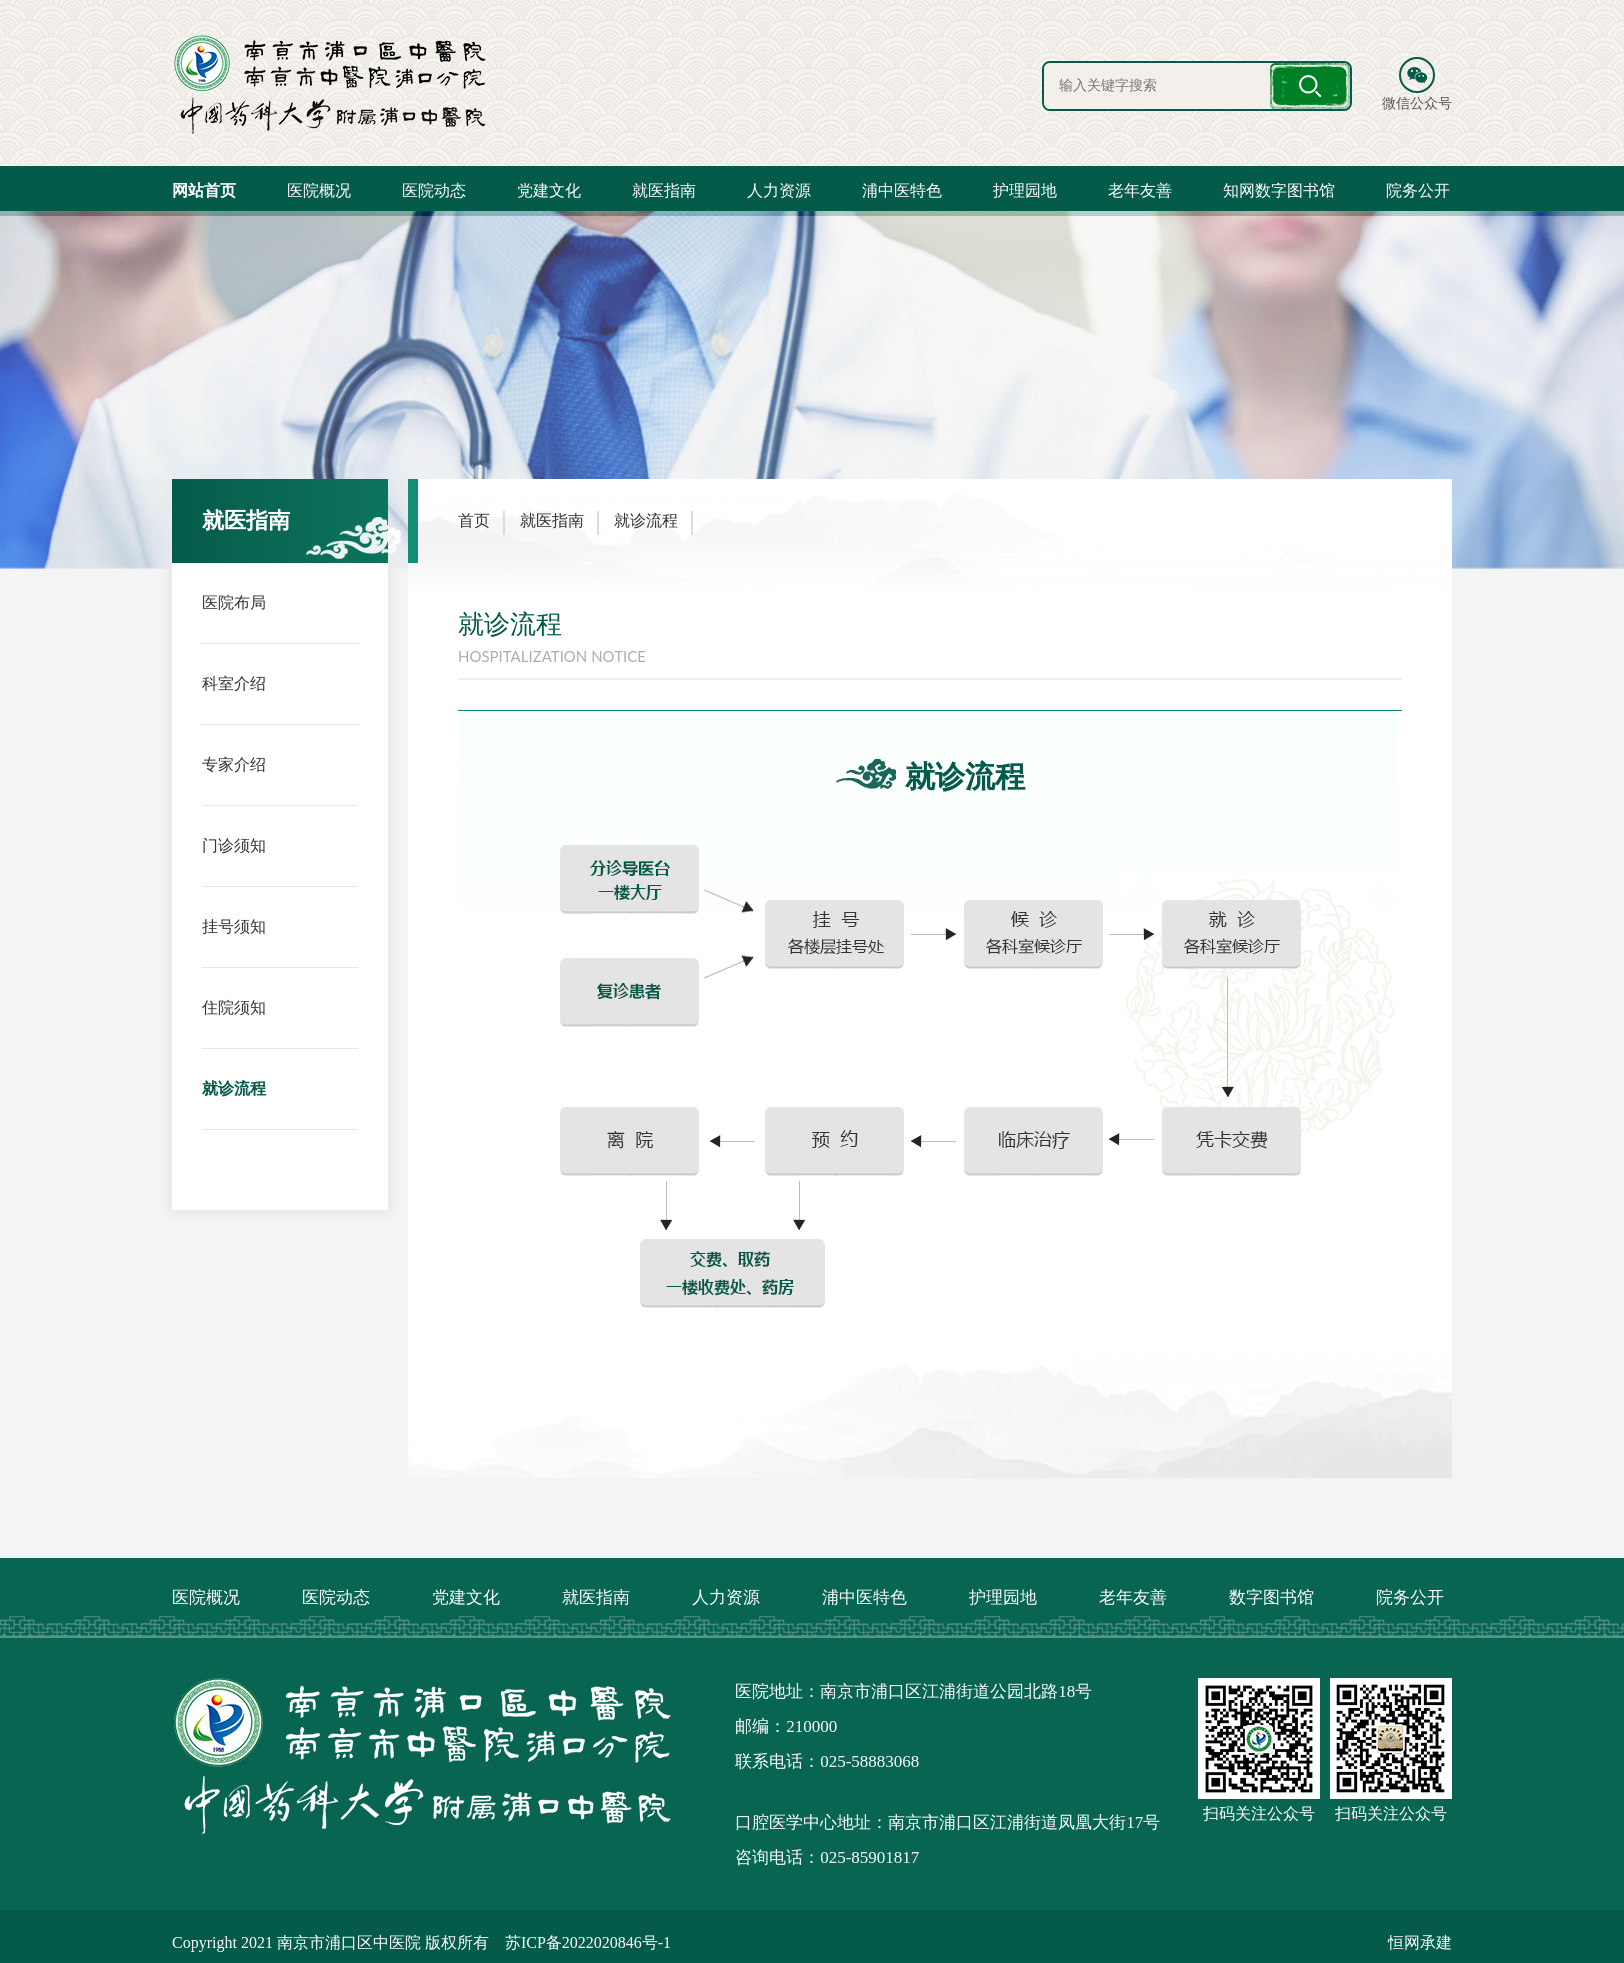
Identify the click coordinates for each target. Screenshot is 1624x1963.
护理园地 (1025, 190)
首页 (474, 520)
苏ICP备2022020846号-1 (588, 1942)
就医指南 (664, 190)
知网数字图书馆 (1279, 190)
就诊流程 (234, 1087)
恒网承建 (1420, 1942)
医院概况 (319, 190)
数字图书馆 (1271, 1597)
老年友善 (1140, 190)
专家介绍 (234, 763)
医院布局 (234, 601)
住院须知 (234, 1006)
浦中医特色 (902, 190)
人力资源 (779, 190)
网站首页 (204, 190)
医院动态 (434, 190)
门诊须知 (234, 844)
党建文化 (549, 190)
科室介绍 (234, 682)
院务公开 (1418, 190)
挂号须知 (234, 925)
